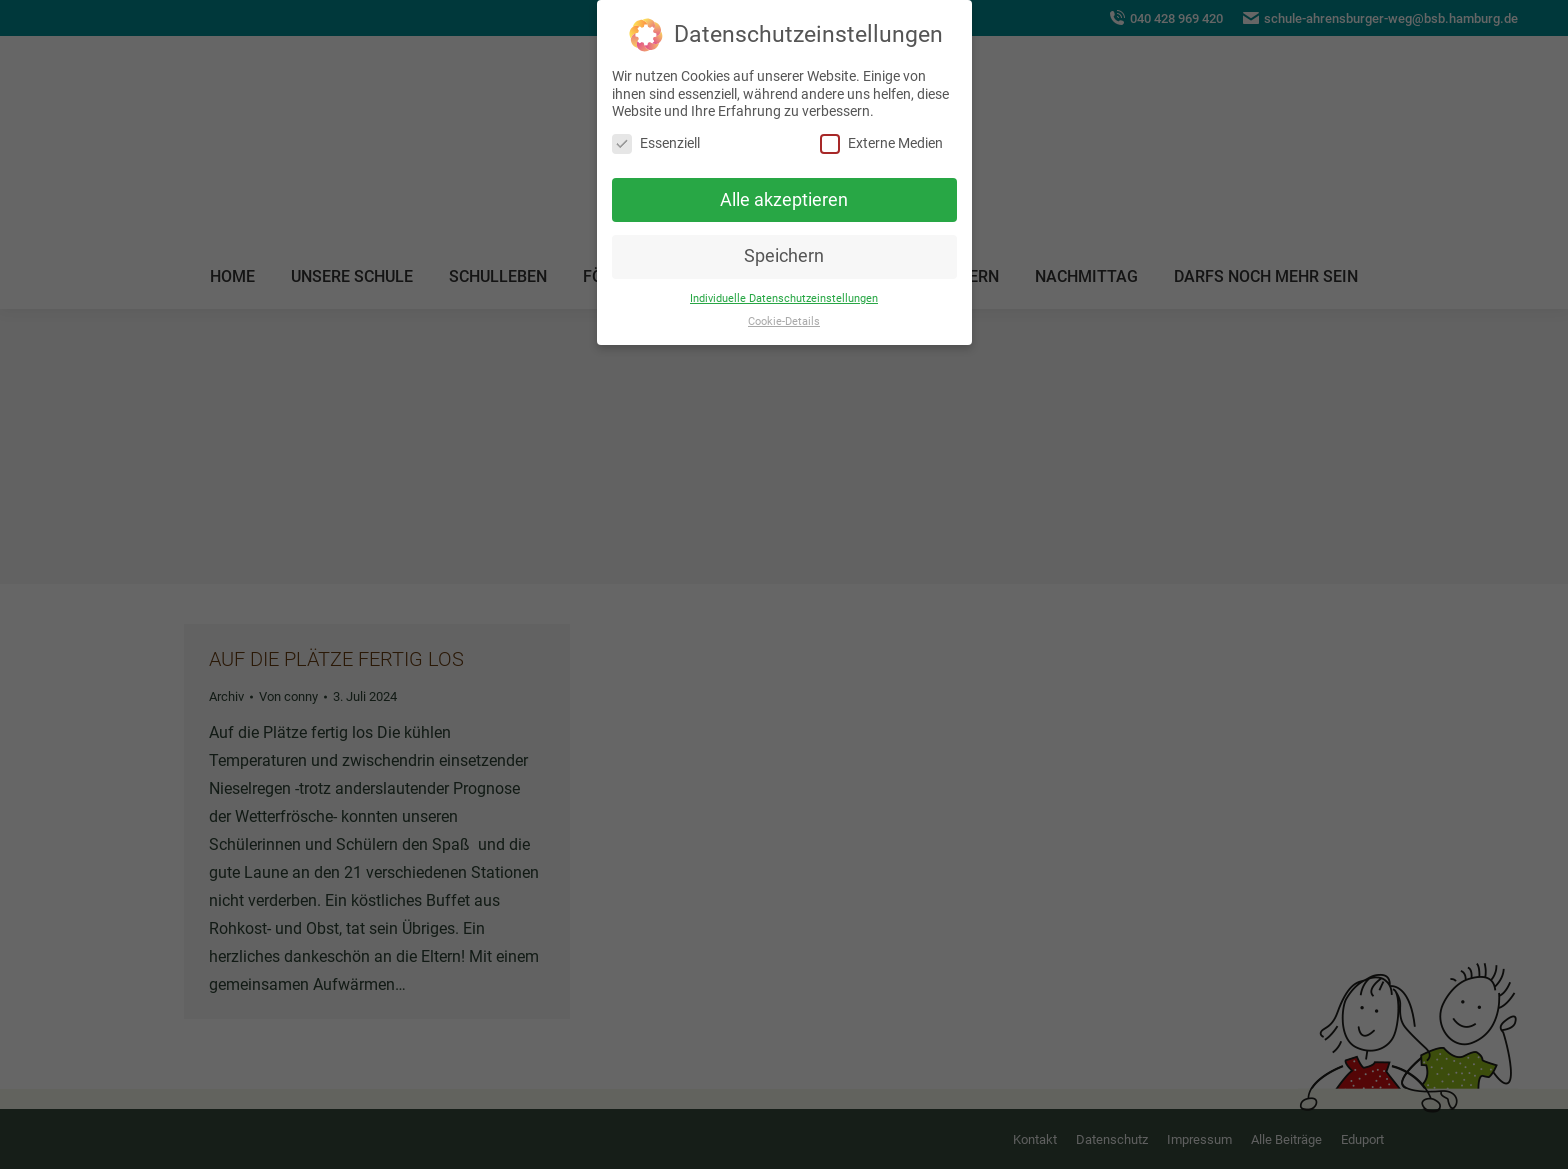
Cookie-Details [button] (784, 320)
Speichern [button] (784, 256)
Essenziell (656, 142)
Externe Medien (881, 142)
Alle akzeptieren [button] (784, 199)
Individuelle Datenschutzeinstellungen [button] (784, 297)
